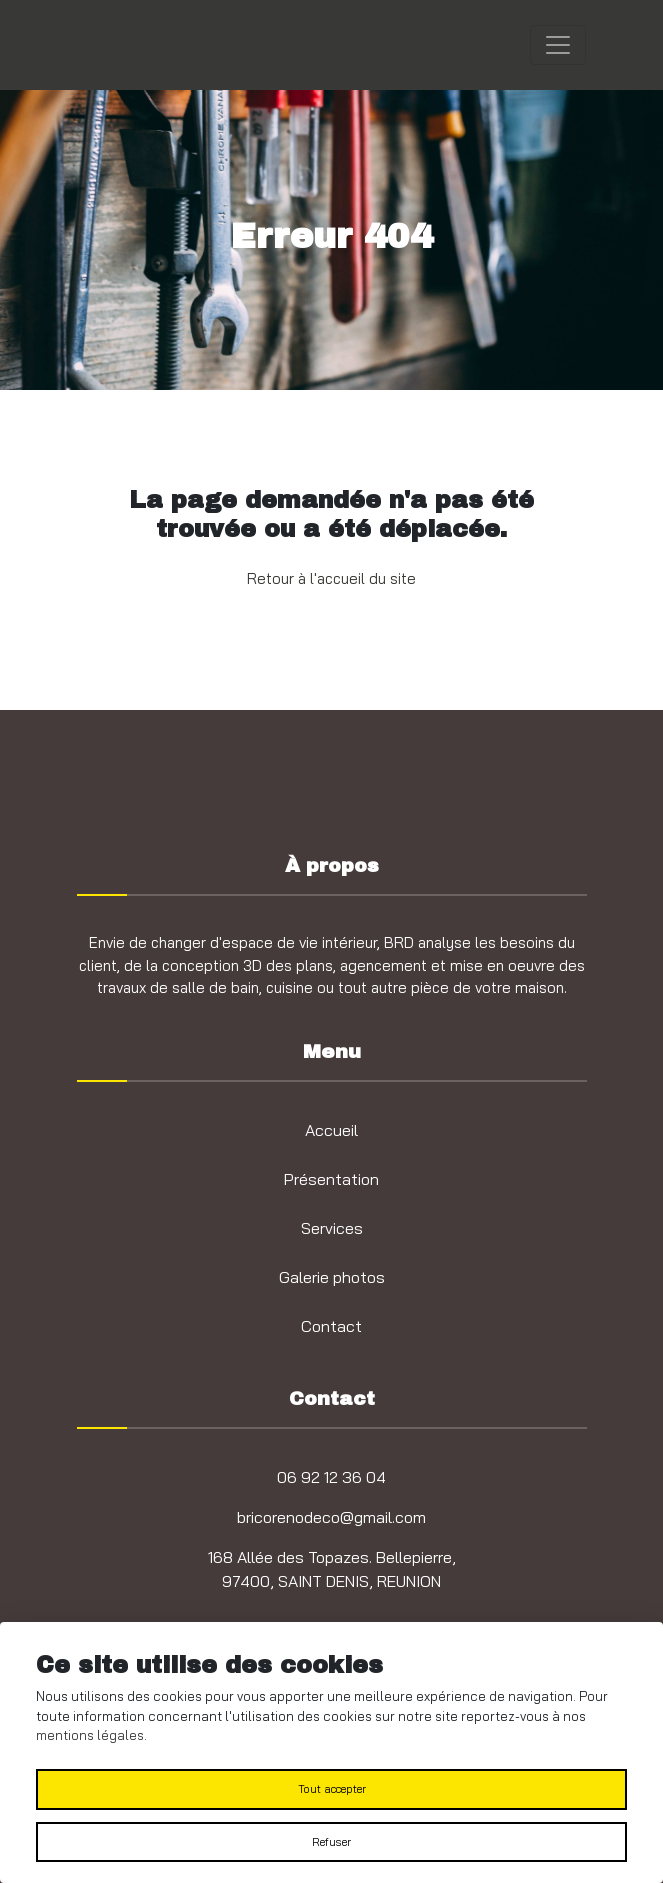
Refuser (331, 1842)
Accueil (331, 1130)
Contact (331, 1326)
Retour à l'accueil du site (331, 578)
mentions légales (90, 1735)
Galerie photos (332, 1277)
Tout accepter (332, 1789)
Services (332, 1228)
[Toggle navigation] (558, 45)
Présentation (331, 1179)
